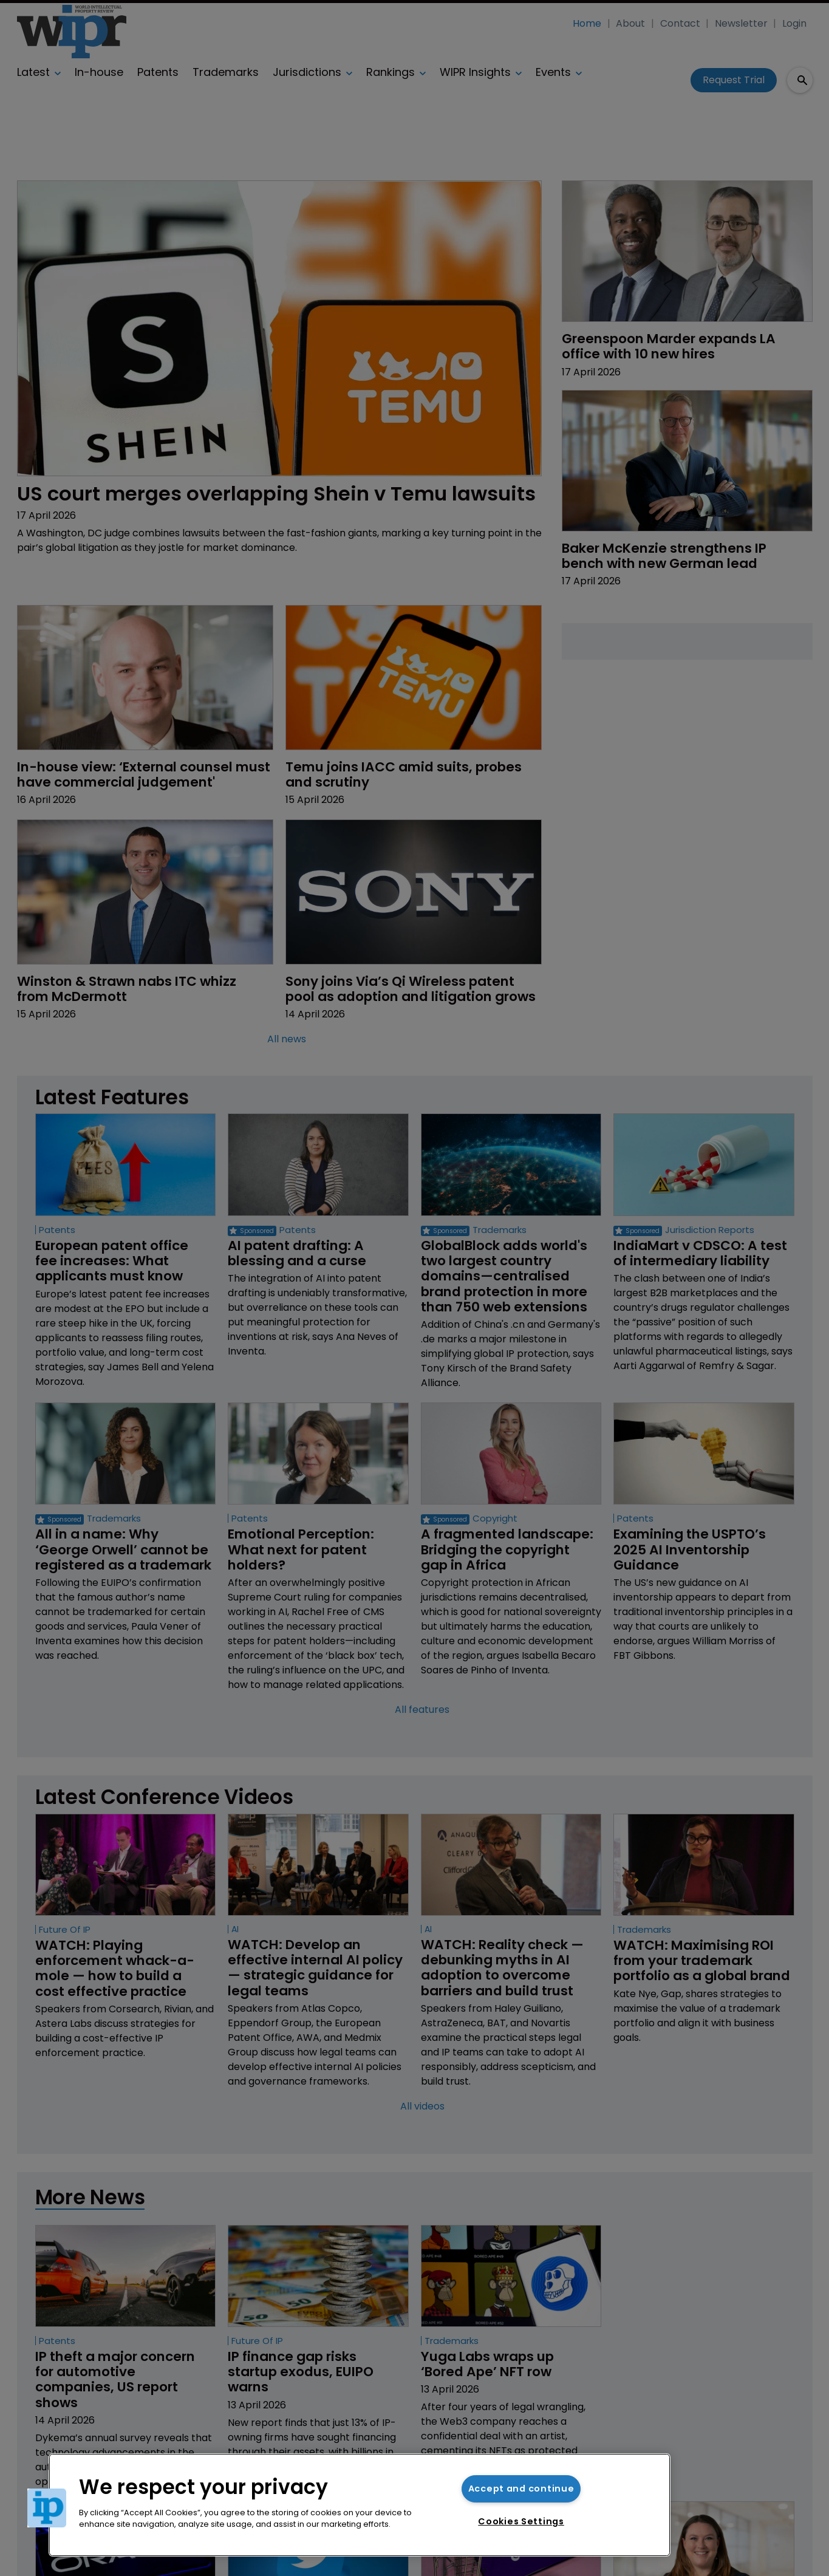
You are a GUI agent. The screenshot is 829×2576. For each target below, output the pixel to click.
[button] (46, 2508)
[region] (359, 2505)
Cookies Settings (521, 2521)
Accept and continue (521, 2488)
